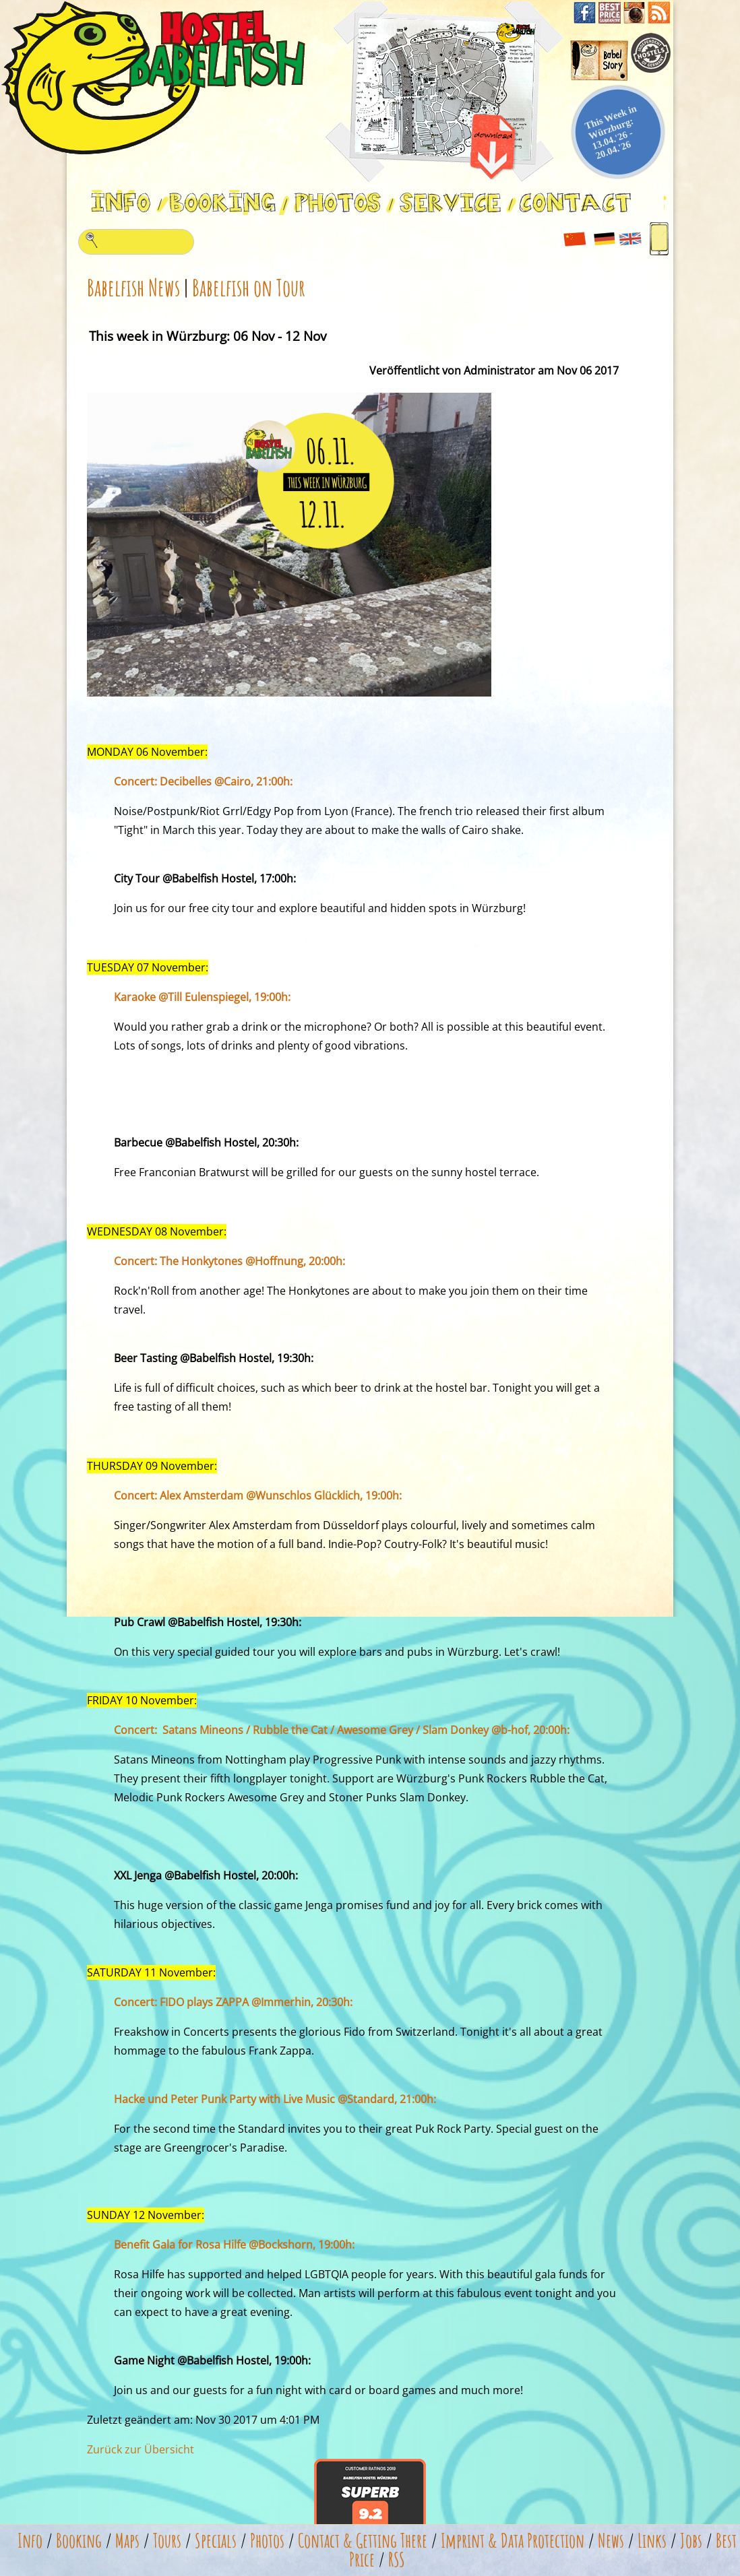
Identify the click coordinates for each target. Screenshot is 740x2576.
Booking (79, 2540)
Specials (216, 2540)
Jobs (691, 2540)
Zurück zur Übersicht (140, 2449)
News (611, 2540)
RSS (396, 2559)
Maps (127, 2540)
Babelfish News (133, 287)
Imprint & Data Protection (512, 2540)
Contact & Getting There (362, 2540)
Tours (167, 2540)
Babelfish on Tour (248, 287)
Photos (267, 2540)
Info (30, 2540)
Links (652, 2540)
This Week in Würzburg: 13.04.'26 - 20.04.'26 (611, 131)
